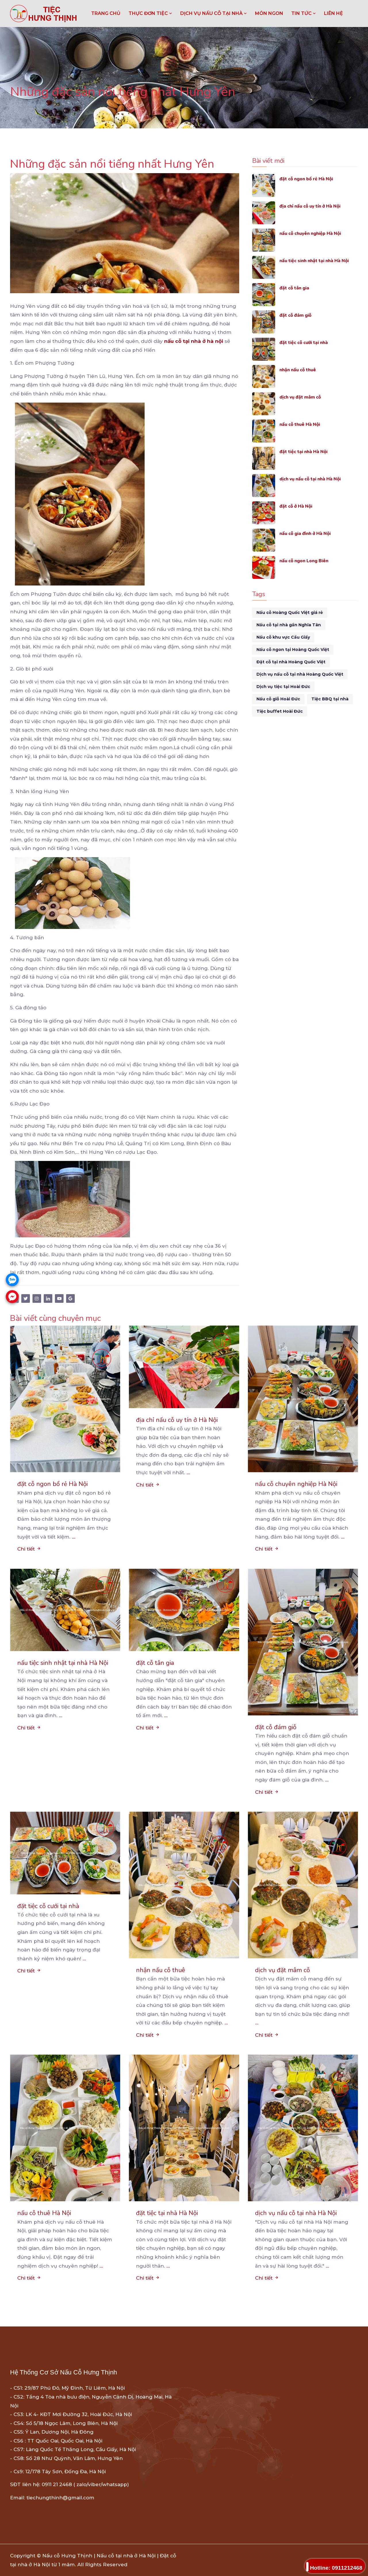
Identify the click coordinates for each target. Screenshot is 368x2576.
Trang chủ (105, 13)
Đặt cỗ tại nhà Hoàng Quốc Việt (290, 661)
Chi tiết (29, 1549)
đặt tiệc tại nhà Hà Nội (306, 451)
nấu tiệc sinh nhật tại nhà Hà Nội (318, 260)
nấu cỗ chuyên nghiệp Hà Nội (313, 233)
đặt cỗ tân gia (296, 288)
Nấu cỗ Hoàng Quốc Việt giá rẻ (289, 612)
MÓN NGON (269, 13)
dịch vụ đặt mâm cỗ (302, 397)
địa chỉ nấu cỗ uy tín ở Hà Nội (313, 206)
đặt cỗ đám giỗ (297, 315)
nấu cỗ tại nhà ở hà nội (193, 341)
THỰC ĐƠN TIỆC (150, 13)
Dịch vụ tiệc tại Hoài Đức (283, 686)
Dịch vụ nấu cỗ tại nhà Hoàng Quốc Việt (299, 674)
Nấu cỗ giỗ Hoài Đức (278, 699)
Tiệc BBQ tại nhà (329, 699)
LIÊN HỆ (333, 13)
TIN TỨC (303, 13)
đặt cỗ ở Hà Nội (297, 506)
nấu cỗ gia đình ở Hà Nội (308, 533)
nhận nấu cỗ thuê (299, 369)
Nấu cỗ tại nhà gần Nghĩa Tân (288, 624)
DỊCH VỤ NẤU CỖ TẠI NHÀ (213, 13)
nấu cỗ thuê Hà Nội (302, 424)
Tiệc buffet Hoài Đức (279, 711)
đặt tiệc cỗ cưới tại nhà (306, 342)
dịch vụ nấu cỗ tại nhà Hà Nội (313, 479)
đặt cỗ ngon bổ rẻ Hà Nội (309, 178)
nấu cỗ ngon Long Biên (306, 560)
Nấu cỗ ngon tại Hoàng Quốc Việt (292, 649)
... (73, 1537)
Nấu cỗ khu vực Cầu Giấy (283, 637)
